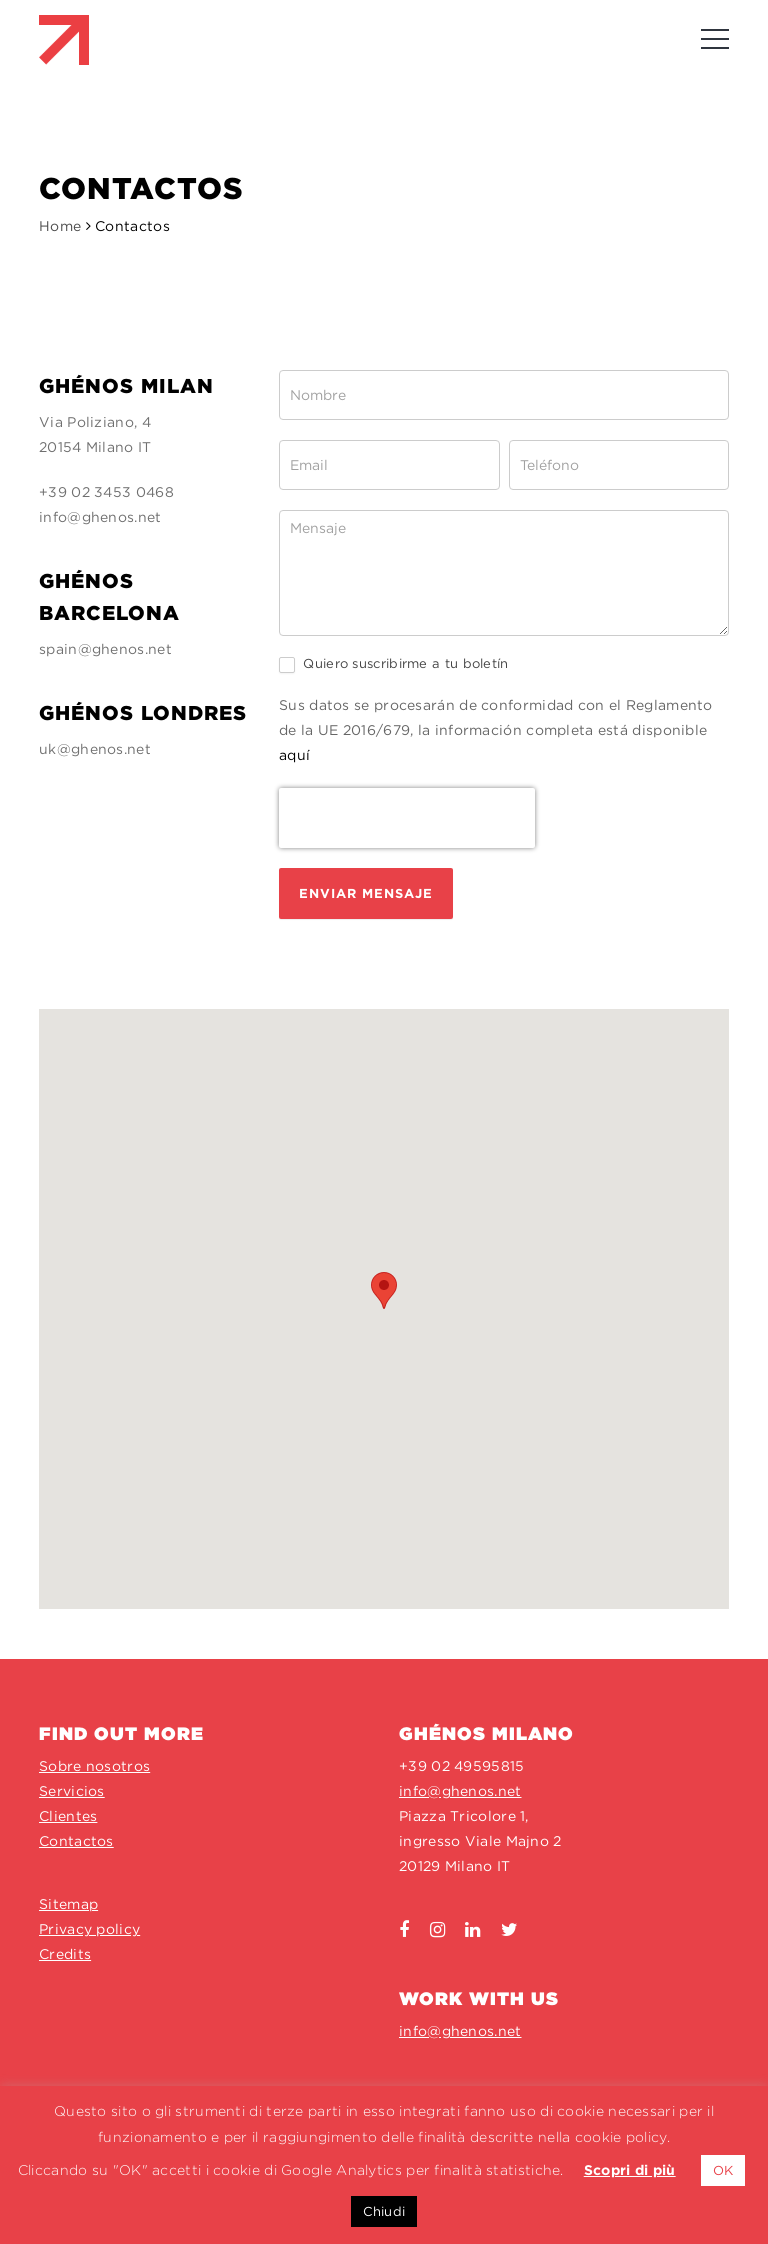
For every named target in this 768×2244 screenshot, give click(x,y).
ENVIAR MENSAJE (366, 893)
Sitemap (68, 1904)
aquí (294, 755)
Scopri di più (630, 2170)
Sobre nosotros (94, 1766)
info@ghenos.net (100, 517)
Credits (65, 1954)
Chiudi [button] (384, 2211)
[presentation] (407, 818)
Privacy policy (89, 1929)
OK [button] (723, 2170)
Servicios (72, 1791)
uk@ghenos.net (95, 749)
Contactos (76, 1841)
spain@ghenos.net (105, 649)
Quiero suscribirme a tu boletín (394, 664)
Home (60, 226)
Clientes (68, 1816)
